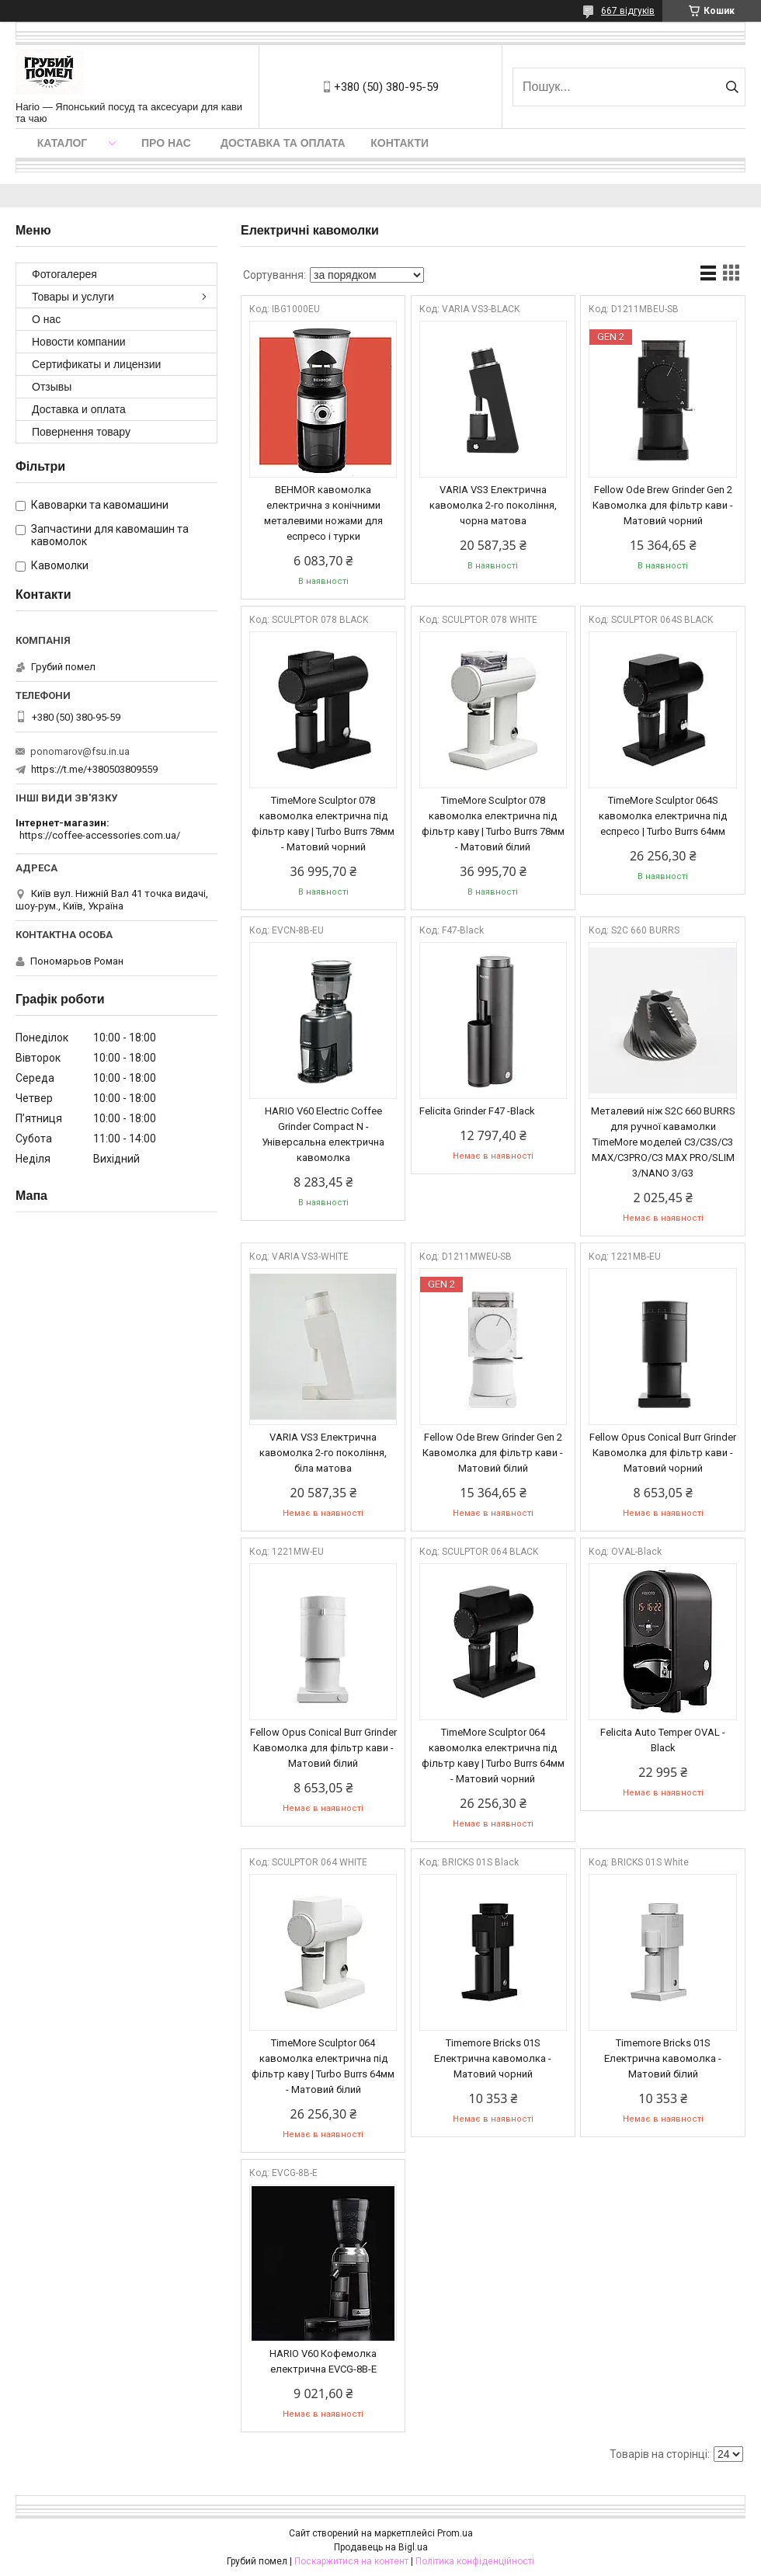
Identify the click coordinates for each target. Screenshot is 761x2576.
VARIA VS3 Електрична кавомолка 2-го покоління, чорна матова (493, 505)
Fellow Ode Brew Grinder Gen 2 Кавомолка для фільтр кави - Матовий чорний (662, 505)
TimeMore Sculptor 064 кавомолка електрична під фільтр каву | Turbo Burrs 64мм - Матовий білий (323, 2066)
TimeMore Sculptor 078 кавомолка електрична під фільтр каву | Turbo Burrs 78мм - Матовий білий (493, 823)
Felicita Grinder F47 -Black (477, 1111)
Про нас (166, 143)
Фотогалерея (64, 274)
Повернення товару (81, 432)
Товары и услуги (73, 296)
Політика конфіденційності (474, 2561)
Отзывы (51, 387)
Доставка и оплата (79, 409)
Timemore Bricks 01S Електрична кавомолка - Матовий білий (662, 2058)
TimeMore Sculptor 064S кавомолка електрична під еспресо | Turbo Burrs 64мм (663, 815)
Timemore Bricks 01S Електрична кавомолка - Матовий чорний (492, 2058)
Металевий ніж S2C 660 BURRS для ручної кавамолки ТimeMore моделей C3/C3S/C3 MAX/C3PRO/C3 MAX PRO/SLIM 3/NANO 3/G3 (663, 1142)
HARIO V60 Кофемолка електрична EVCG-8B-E (323, 2361)
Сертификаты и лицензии (96, 364)
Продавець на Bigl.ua (381, 2547)
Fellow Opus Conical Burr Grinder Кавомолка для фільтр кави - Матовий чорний (662, 1452)
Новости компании (79, 341)
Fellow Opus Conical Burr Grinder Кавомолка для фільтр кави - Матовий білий (323, 1747)
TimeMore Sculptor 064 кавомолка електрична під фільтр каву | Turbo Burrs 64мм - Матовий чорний (493, 1755)
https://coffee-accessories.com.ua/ (99, 835)
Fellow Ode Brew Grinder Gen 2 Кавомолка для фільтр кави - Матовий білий (492, 1452)
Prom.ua (455, 2533)
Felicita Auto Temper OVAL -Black (662, 1740)
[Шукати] (731, 87)
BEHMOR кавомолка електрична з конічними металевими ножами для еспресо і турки (323, 513)
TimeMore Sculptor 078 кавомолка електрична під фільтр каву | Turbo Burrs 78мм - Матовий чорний (323, 823)
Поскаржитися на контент (351, 2561)
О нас (46, 319)
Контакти (399, 143)
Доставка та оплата (283, 143)
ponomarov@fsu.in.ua (80, 751)
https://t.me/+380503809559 (94, 769)
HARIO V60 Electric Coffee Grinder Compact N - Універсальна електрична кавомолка (323, 1134)
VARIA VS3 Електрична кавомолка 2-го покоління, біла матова (323, 1452)
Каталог (62, 143)
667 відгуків (628, 10)
